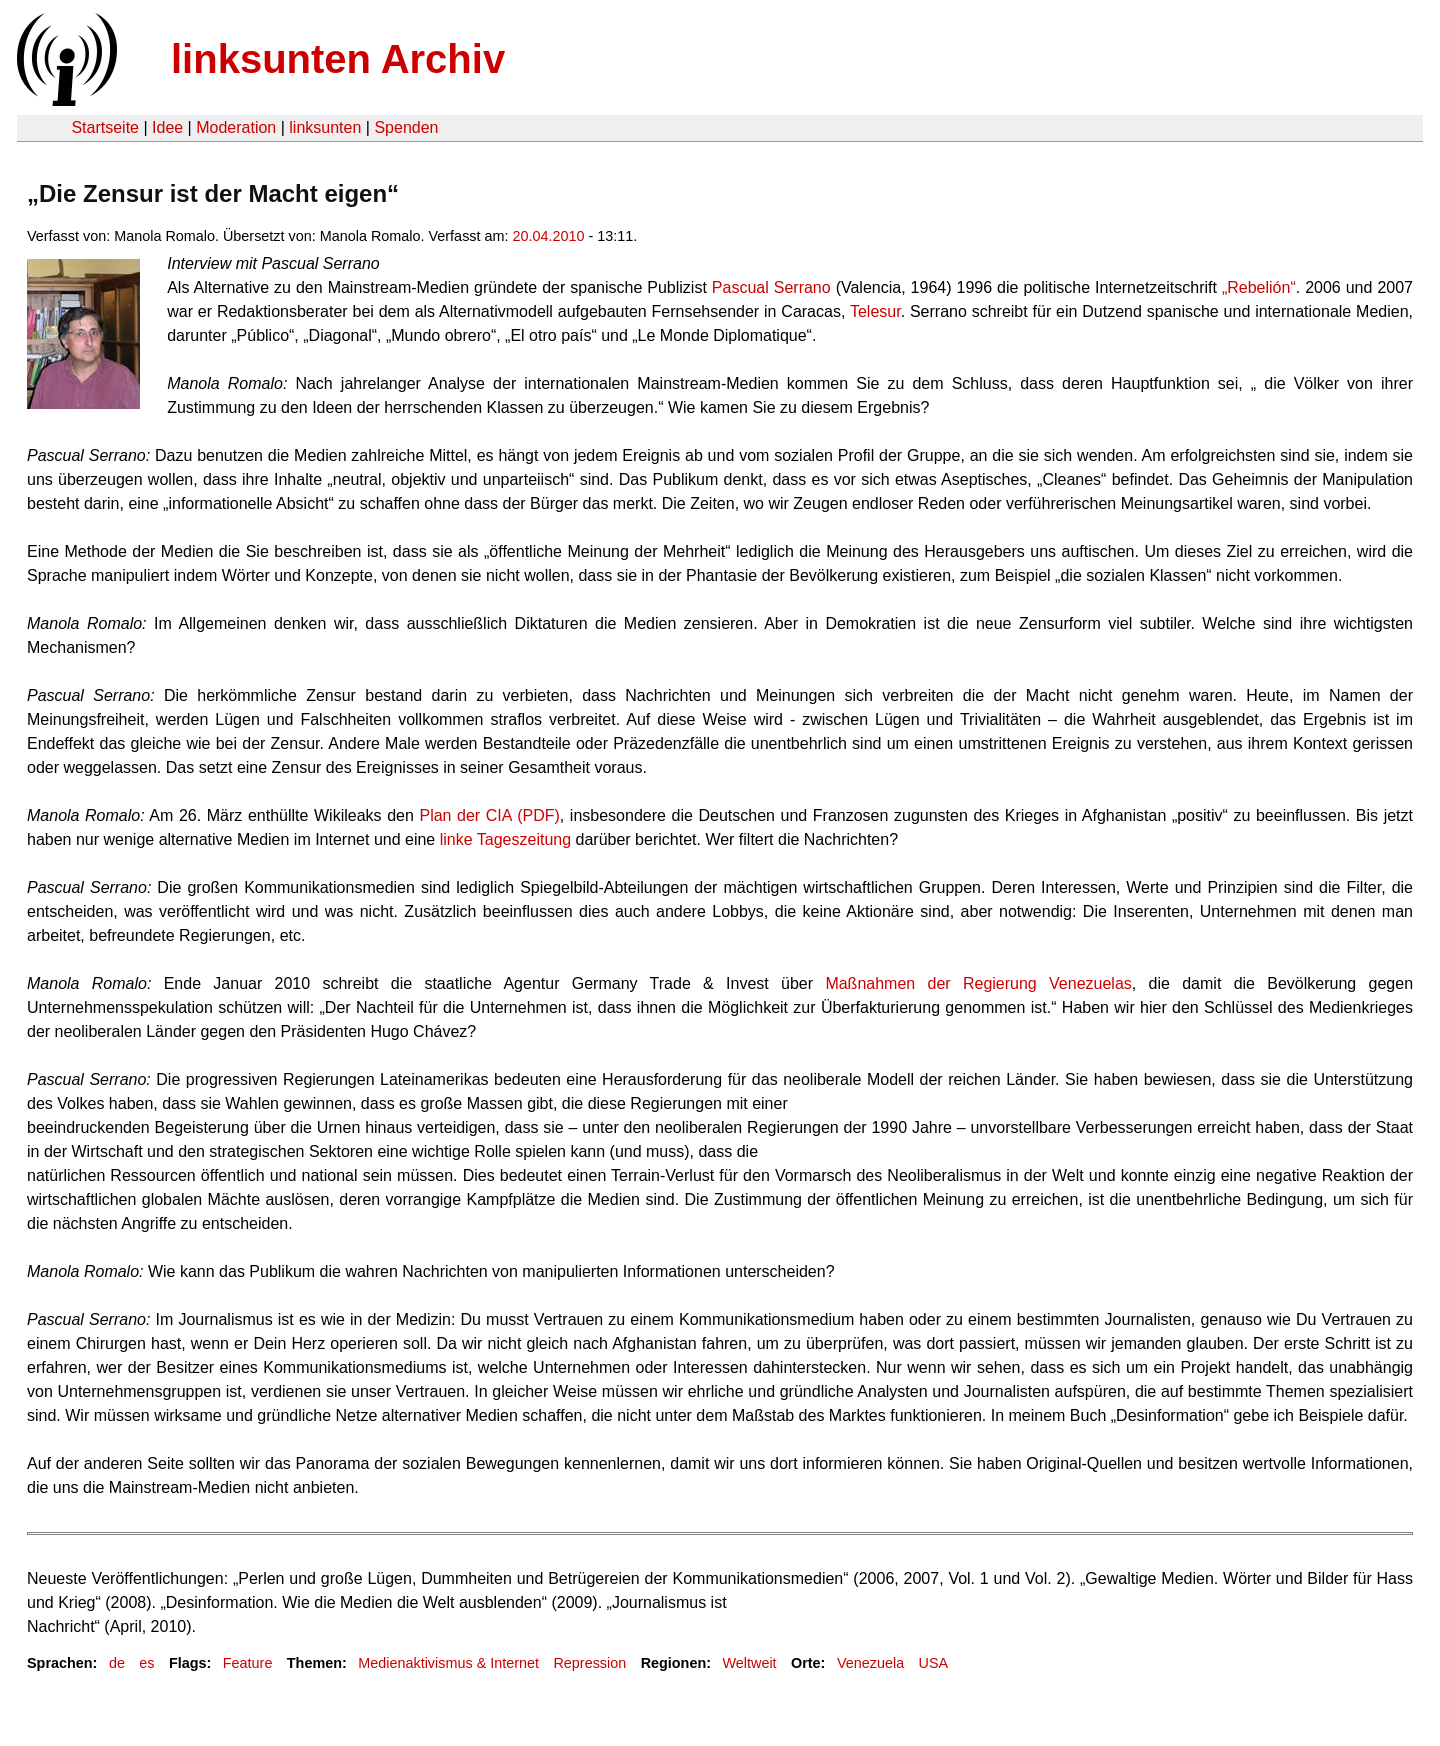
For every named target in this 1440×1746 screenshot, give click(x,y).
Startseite (105, 127)
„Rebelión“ (1259, 287)
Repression (589, 1663)
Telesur (875, 311)
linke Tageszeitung (505, 839)
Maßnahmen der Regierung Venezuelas (978, 983)
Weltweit (750, 1663)
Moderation (236, 127)
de (117, 1663)
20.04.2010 (549, 236)
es (146, 1663)
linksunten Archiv (338, 59)
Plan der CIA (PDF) (489, 815)
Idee (167, 127)
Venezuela (870, 1663)
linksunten (325, 127)
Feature (248, 1663)
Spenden (406, 127)
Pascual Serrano (771, 287)
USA (934, 1663)
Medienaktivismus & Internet (448, 1663)
